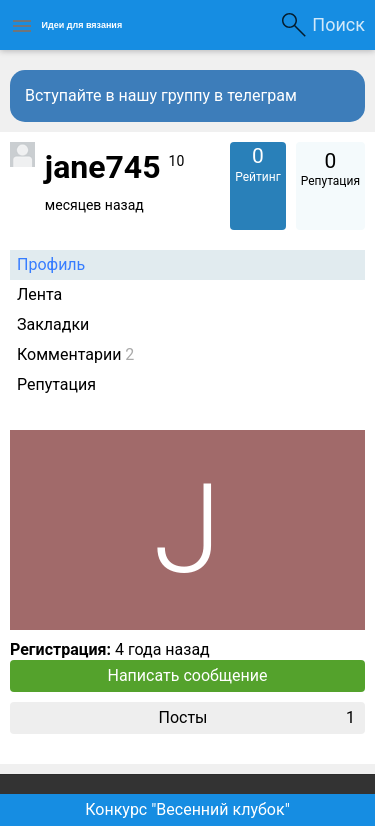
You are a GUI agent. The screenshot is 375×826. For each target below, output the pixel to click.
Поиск (338, 24)
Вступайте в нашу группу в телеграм (161, 95)
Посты (256, 718)
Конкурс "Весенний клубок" (187, 809)
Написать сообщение (188, 675)
